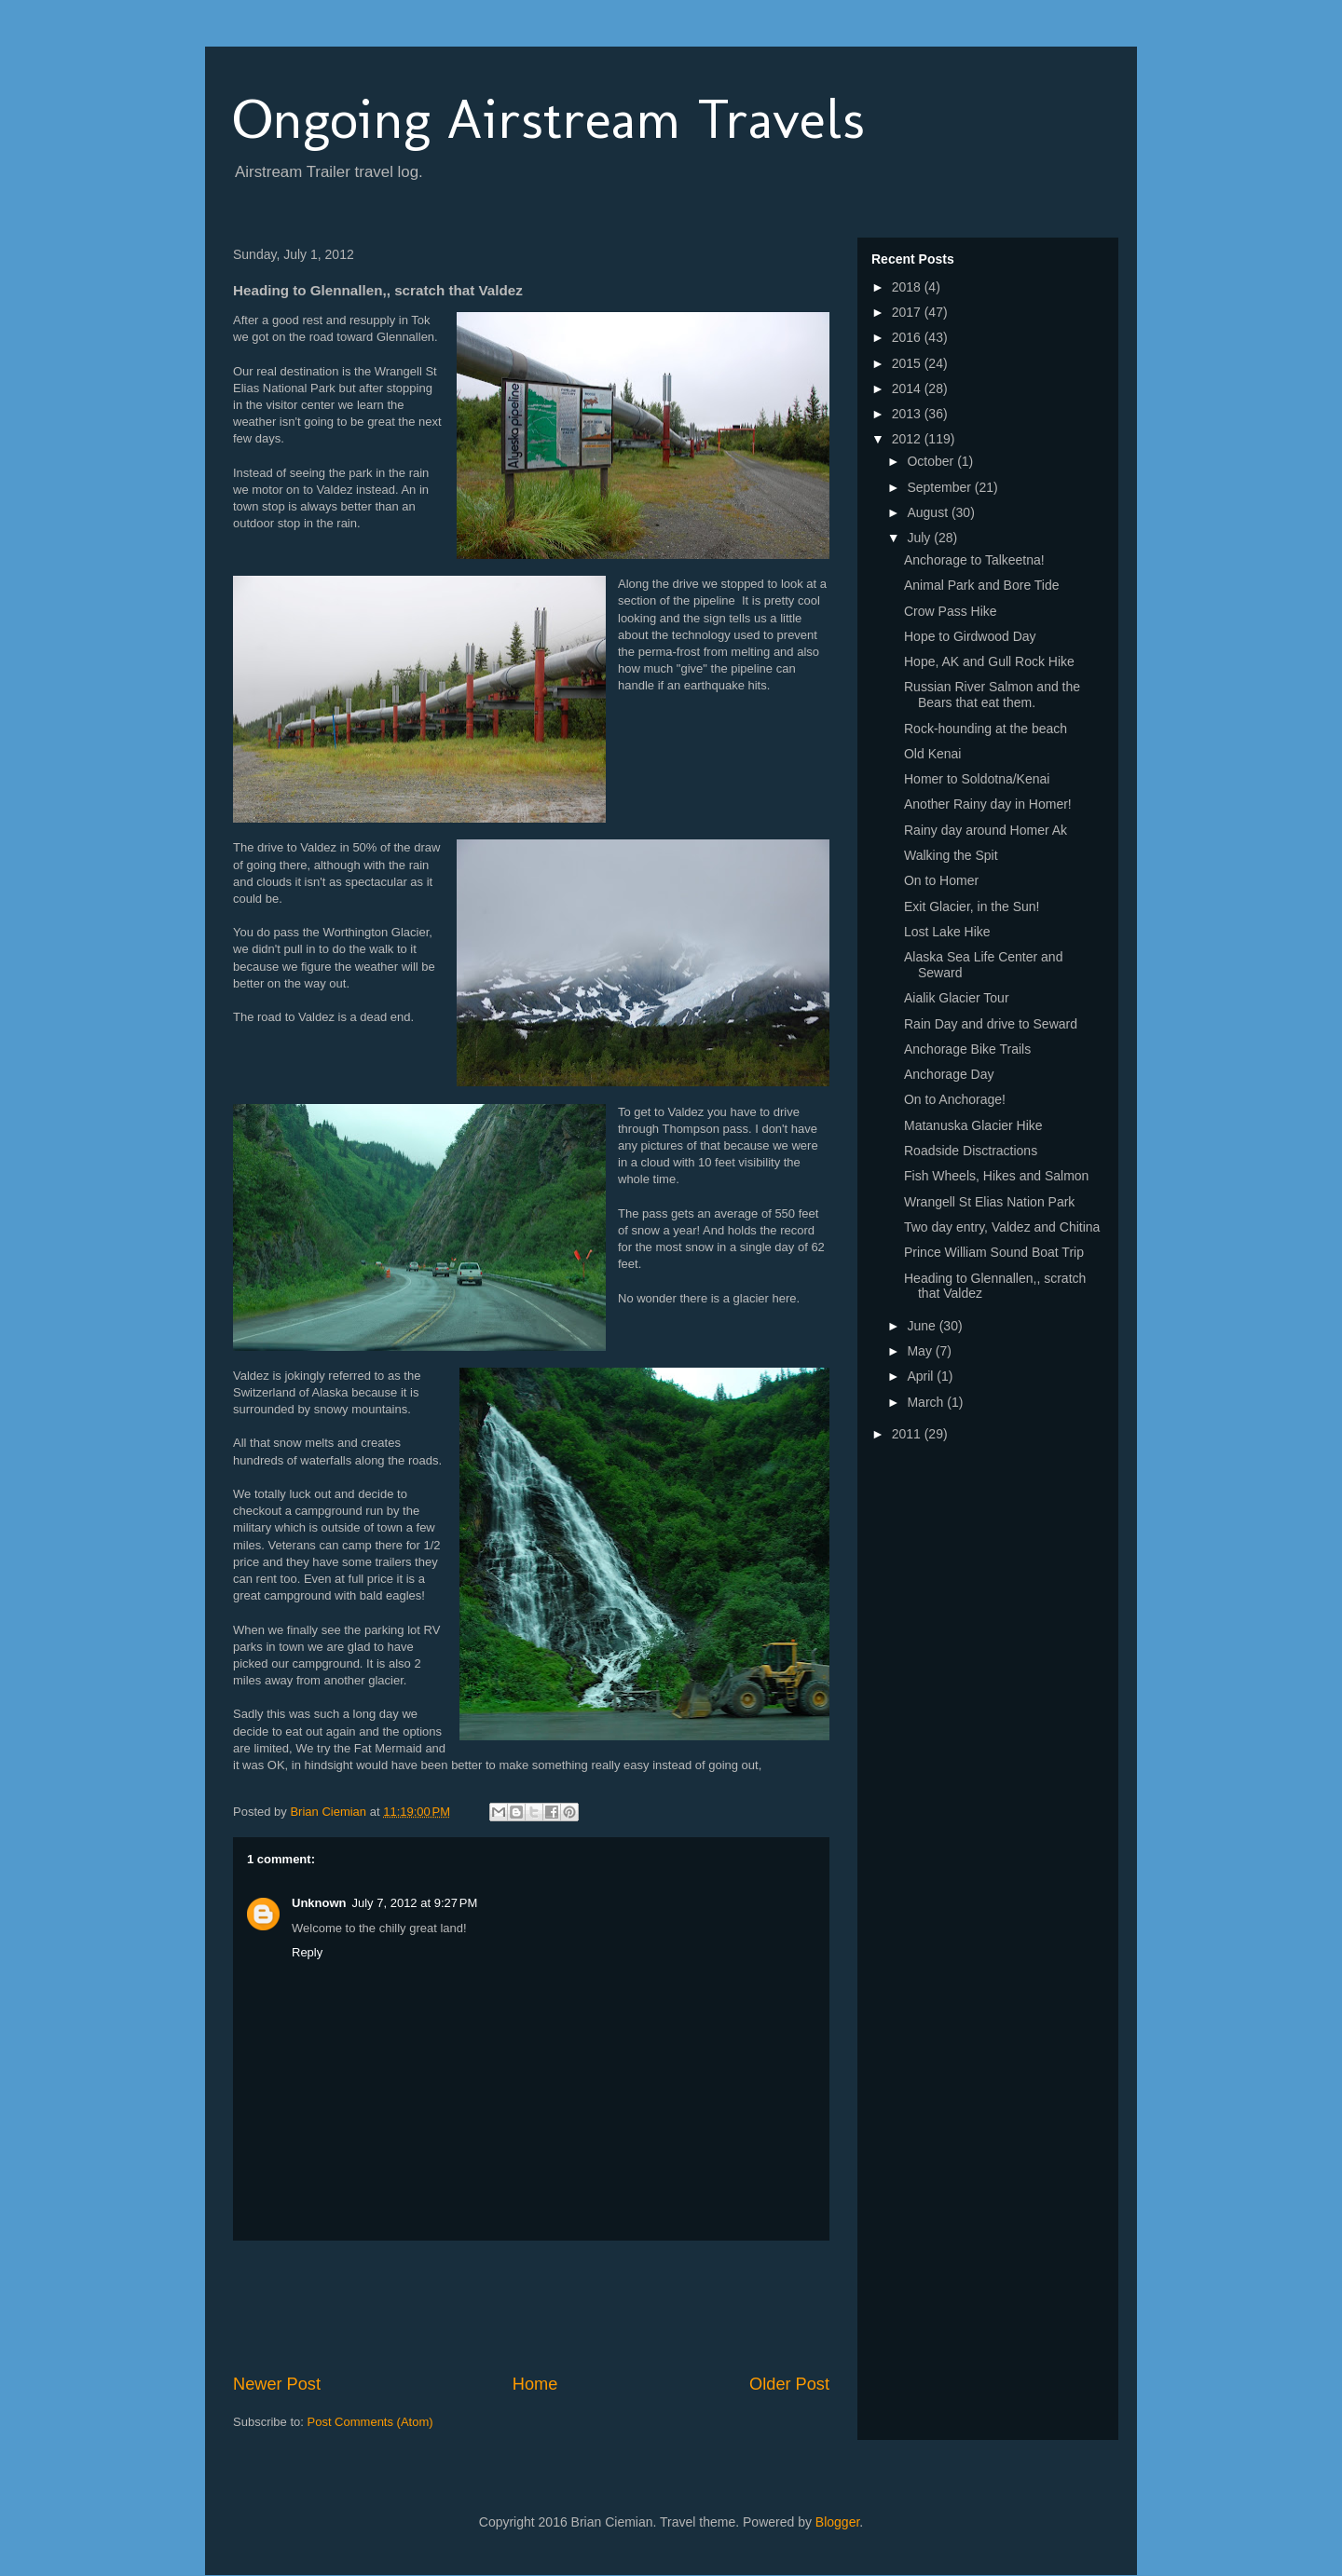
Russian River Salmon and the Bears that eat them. (992, 694)
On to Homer (941, 880)
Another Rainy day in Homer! (988, 804)
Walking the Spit (951, 855)
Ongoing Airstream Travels (549, 119)
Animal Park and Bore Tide (982, 585)
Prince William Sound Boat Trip (994, 1252)
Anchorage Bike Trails (967, 1049)
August (929, 512)
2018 (908, 286)
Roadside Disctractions (970, 1150)
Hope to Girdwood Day (970, 636)
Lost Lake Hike (947, 931)
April (922, 1376)
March (927, 1402)
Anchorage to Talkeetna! (974, 559)
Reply (307, 1952)
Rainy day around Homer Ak (985, 830)
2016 (908, 337)
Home (535, 2384)
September (940, 487)
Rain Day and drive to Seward (990, 1023)
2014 (908, 388)
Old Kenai (932, 753)
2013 (908, 413)
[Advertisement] (572, 2307)
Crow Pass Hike (950, 611)
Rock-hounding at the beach (985, 728)
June (922, 1325)
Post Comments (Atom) (370, 2422)
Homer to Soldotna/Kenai (976, 778)
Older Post (789, 2384)
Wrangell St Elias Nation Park (989, 1201)
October (932, 461)
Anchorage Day (949, 1074)
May (921, 1350)
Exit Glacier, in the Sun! (972, 906)
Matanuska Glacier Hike (973, 1125)
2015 (908, 363)
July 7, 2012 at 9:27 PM (415, 1903)
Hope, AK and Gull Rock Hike (989, 661)
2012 (908, 438)
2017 (908, 312)
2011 (908, 1433)
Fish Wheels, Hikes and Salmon (996, 1175)
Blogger (837, 2522)
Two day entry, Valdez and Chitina (1002, 1227)
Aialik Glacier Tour (956, 997)
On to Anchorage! (955, 1099)
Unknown (319, 1903)
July (920, 537)
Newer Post (277, 2384)
